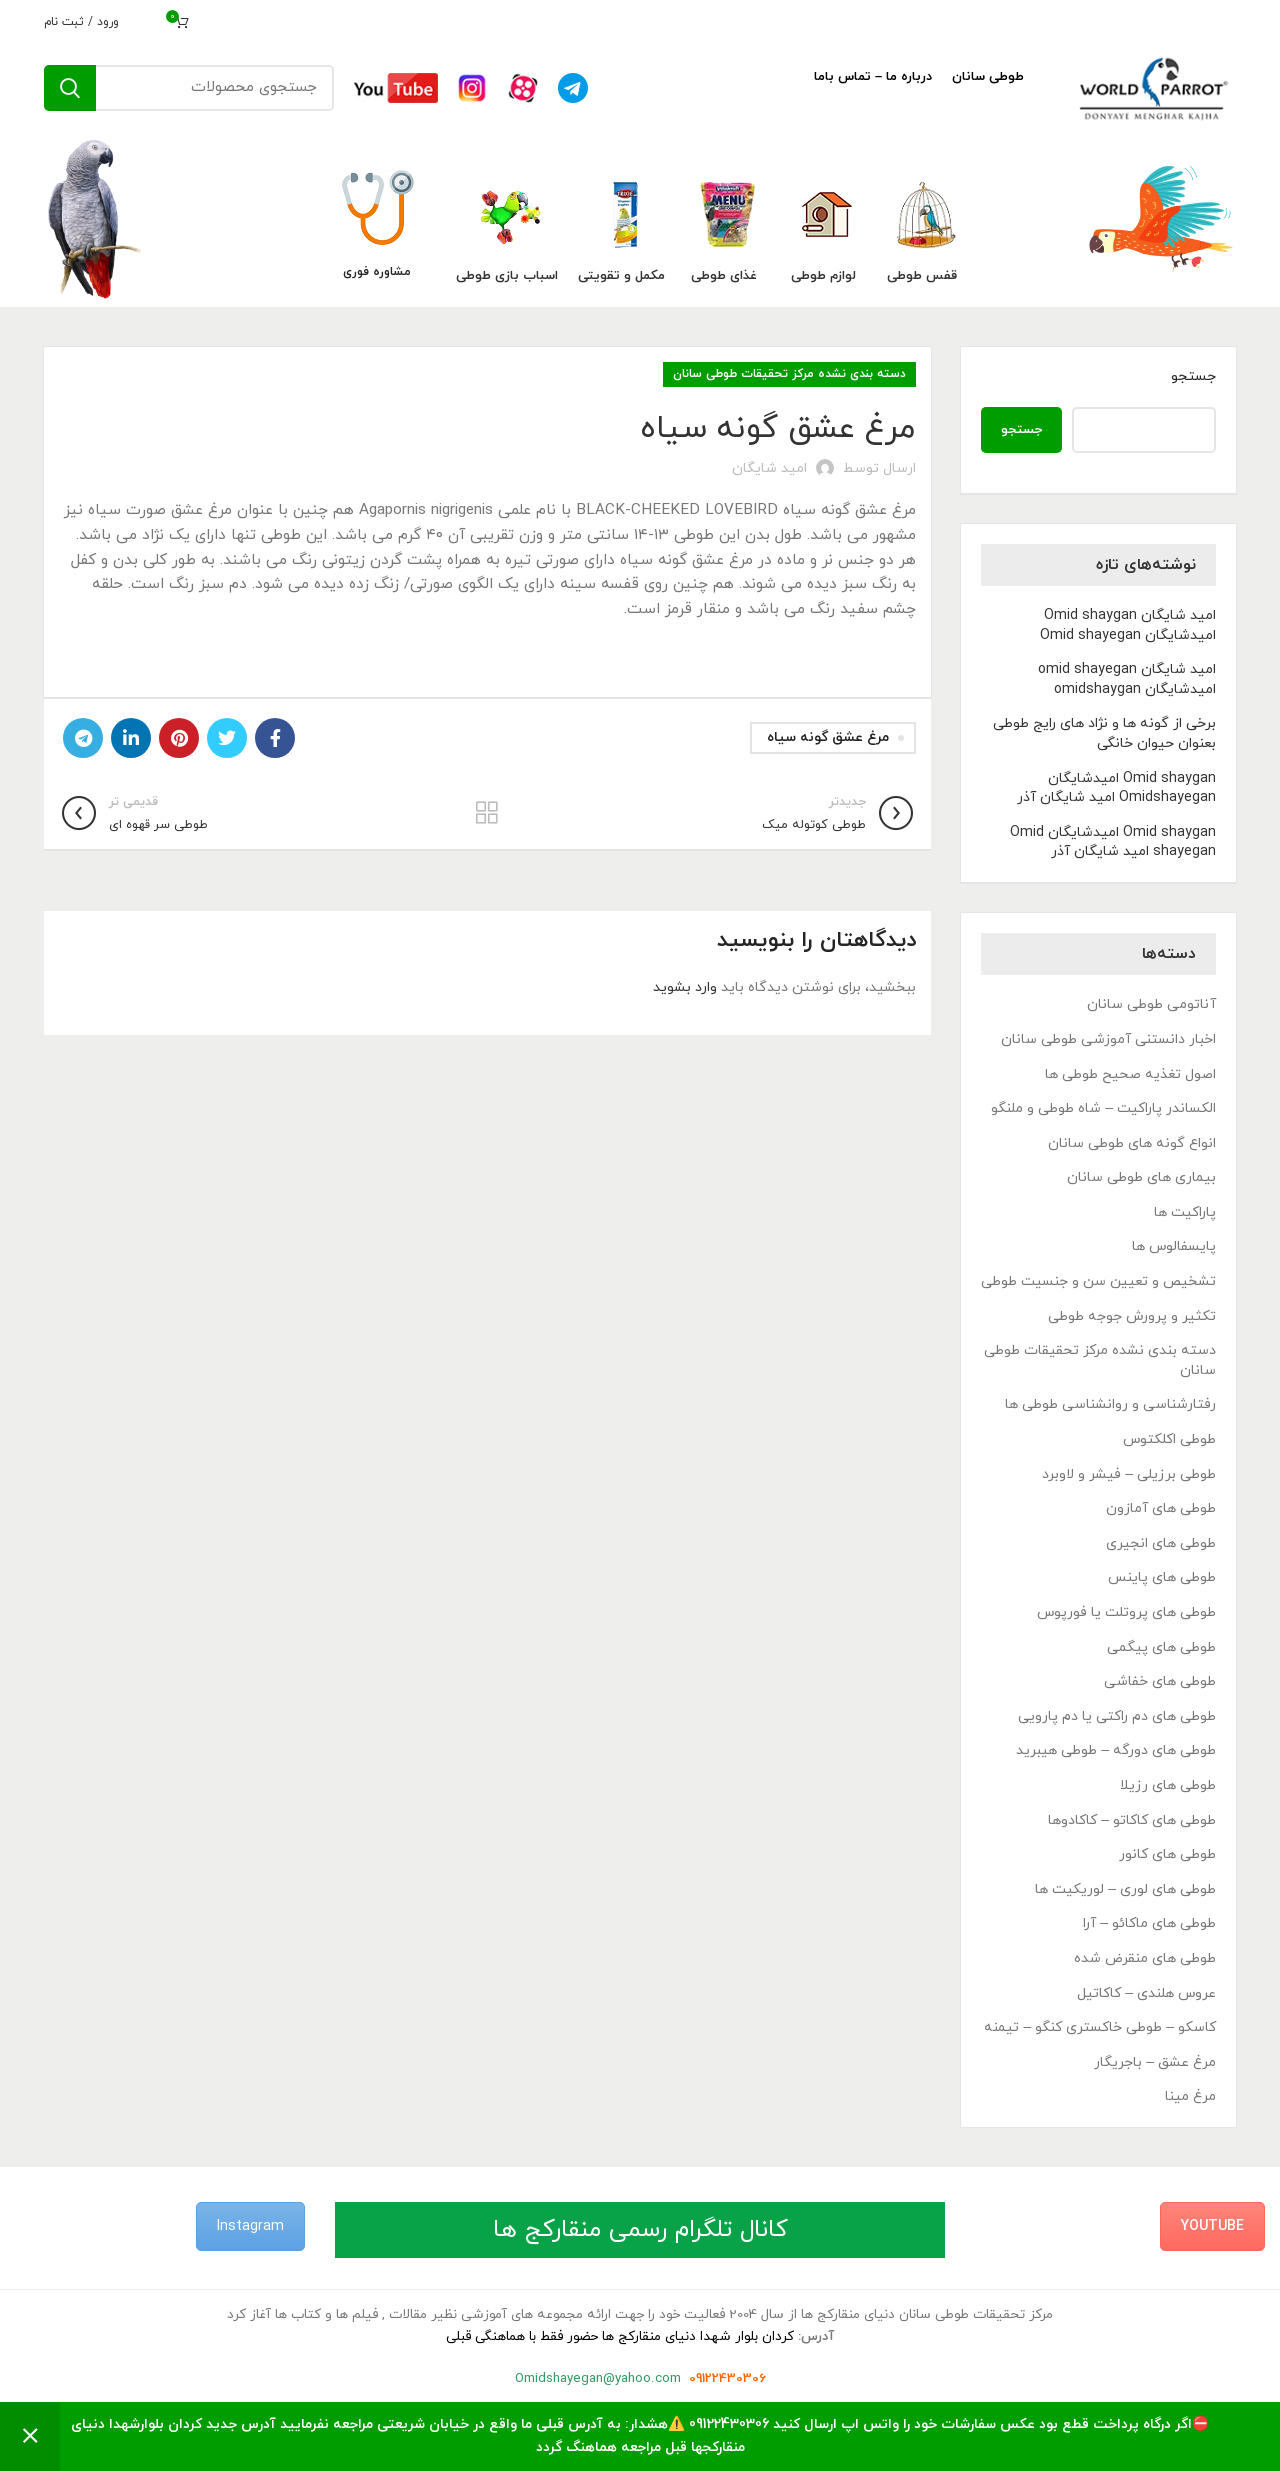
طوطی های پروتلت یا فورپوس (1126, 1612)
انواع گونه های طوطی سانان (1132, 1143)
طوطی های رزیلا (1168, 1785)
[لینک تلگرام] (83, 738)
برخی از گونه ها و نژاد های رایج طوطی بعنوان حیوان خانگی (1104, 733)
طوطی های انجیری (1161, 1543)
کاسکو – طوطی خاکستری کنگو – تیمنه (1100, 2027)
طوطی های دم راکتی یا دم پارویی (1117, 1716)
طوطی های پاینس (1162, 1577)
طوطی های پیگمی (1161, 1647)
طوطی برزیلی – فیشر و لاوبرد (1129, 1474)
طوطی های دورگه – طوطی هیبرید (1116, 1750)
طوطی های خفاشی (1160, 1681)
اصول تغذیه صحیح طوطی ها (1130, 1074)
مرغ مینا (1190, 2096)
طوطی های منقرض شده (1145, 1958)
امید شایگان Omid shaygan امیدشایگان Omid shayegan (1128, 625)
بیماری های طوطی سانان (1141, 1177)
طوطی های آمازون (1161, 1508)
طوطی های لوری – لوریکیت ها (1125, 1889)
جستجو (1193, 376)
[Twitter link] (227, 738)
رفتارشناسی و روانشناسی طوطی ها (1110, 1404)
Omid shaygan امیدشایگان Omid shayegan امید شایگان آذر (1113, 842)
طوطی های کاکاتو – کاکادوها (1132, 1820)
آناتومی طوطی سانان (1151, 1004)
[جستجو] (189, 88)
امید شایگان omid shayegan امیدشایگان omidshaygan (1127, 679)
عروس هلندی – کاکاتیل (1146, 1993)
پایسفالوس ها (1174, 1246)
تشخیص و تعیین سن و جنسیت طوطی (1098, 1281)
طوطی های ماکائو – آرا (1149, 1923)
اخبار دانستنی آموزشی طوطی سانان (1108, 1039)
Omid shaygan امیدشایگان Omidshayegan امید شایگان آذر (1116, 788)
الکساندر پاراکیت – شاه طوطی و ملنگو (1103, 1108)
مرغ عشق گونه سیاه (828, 737)
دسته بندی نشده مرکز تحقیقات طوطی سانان (789, 374)
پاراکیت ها (1185, 1212)
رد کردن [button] (30, 2436)
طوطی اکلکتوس (1169, 1439)
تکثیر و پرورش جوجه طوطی (1132, 1316)
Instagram (250, 2226)
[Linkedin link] (131, 738)
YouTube (1212, 2226)
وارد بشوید (685, 987)
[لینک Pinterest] (179, 738)
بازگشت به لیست (487, 813)
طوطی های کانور (1167, 1854)
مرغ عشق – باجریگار (1155, 2062)
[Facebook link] (275, 738)
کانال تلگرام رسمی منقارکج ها (640, 2230)
